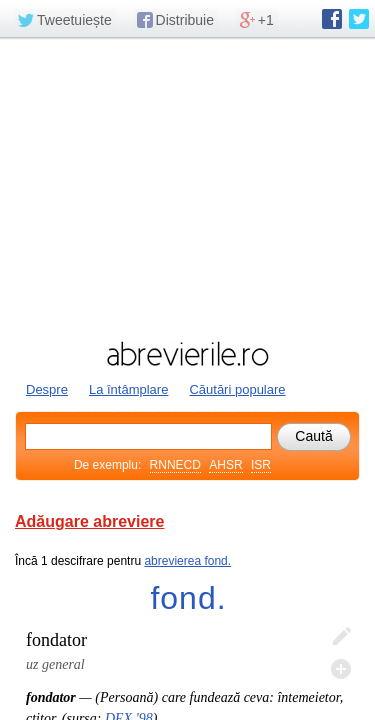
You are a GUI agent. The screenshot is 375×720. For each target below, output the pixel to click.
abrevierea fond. (187, 561)
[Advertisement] (187, 187)
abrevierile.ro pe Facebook (332, 19)
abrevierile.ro (187, 354)
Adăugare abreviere (89, 521)
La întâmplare (129, 389)
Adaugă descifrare (341, 669)
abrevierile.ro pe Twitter (359, 19)
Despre (47, 389)
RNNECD (175, 465)
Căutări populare (237, 389)
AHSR (225, 465)
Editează (341, 637)
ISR (261, 465)
